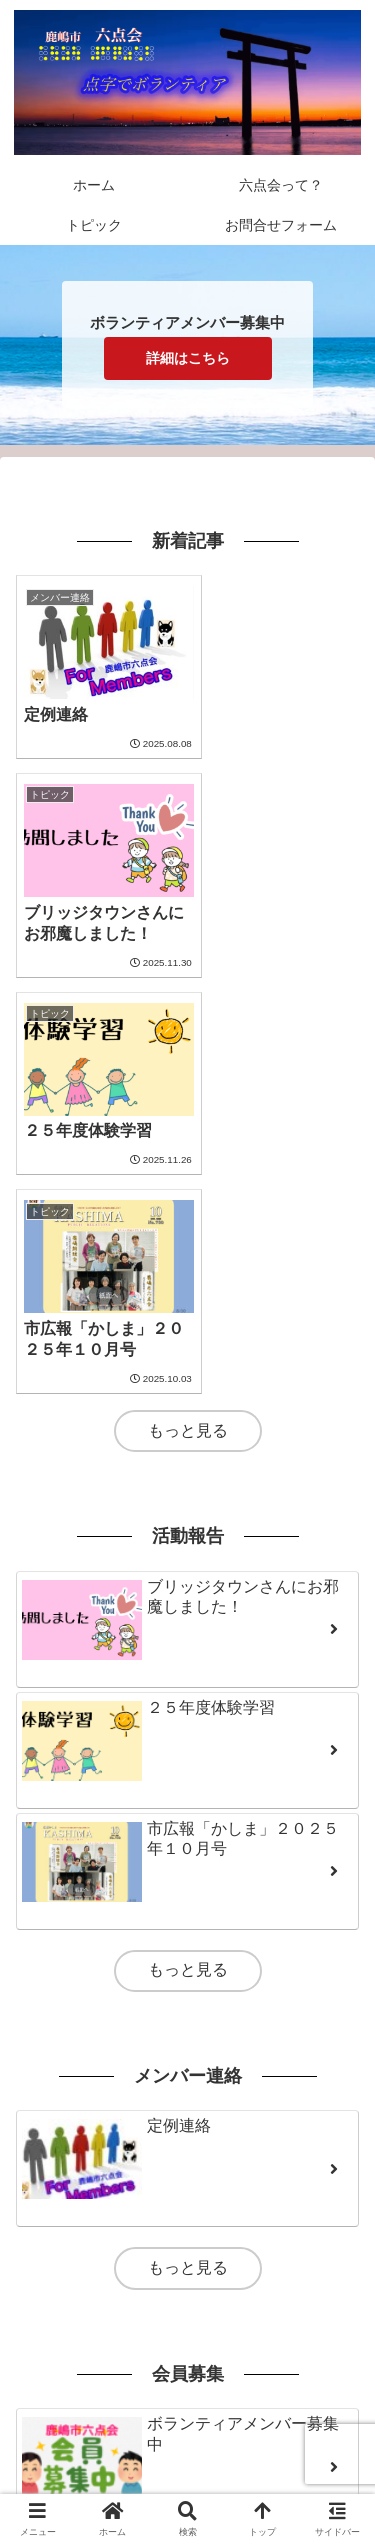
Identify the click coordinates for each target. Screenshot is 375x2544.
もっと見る (188, 1010)
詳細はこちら (188, 358)
